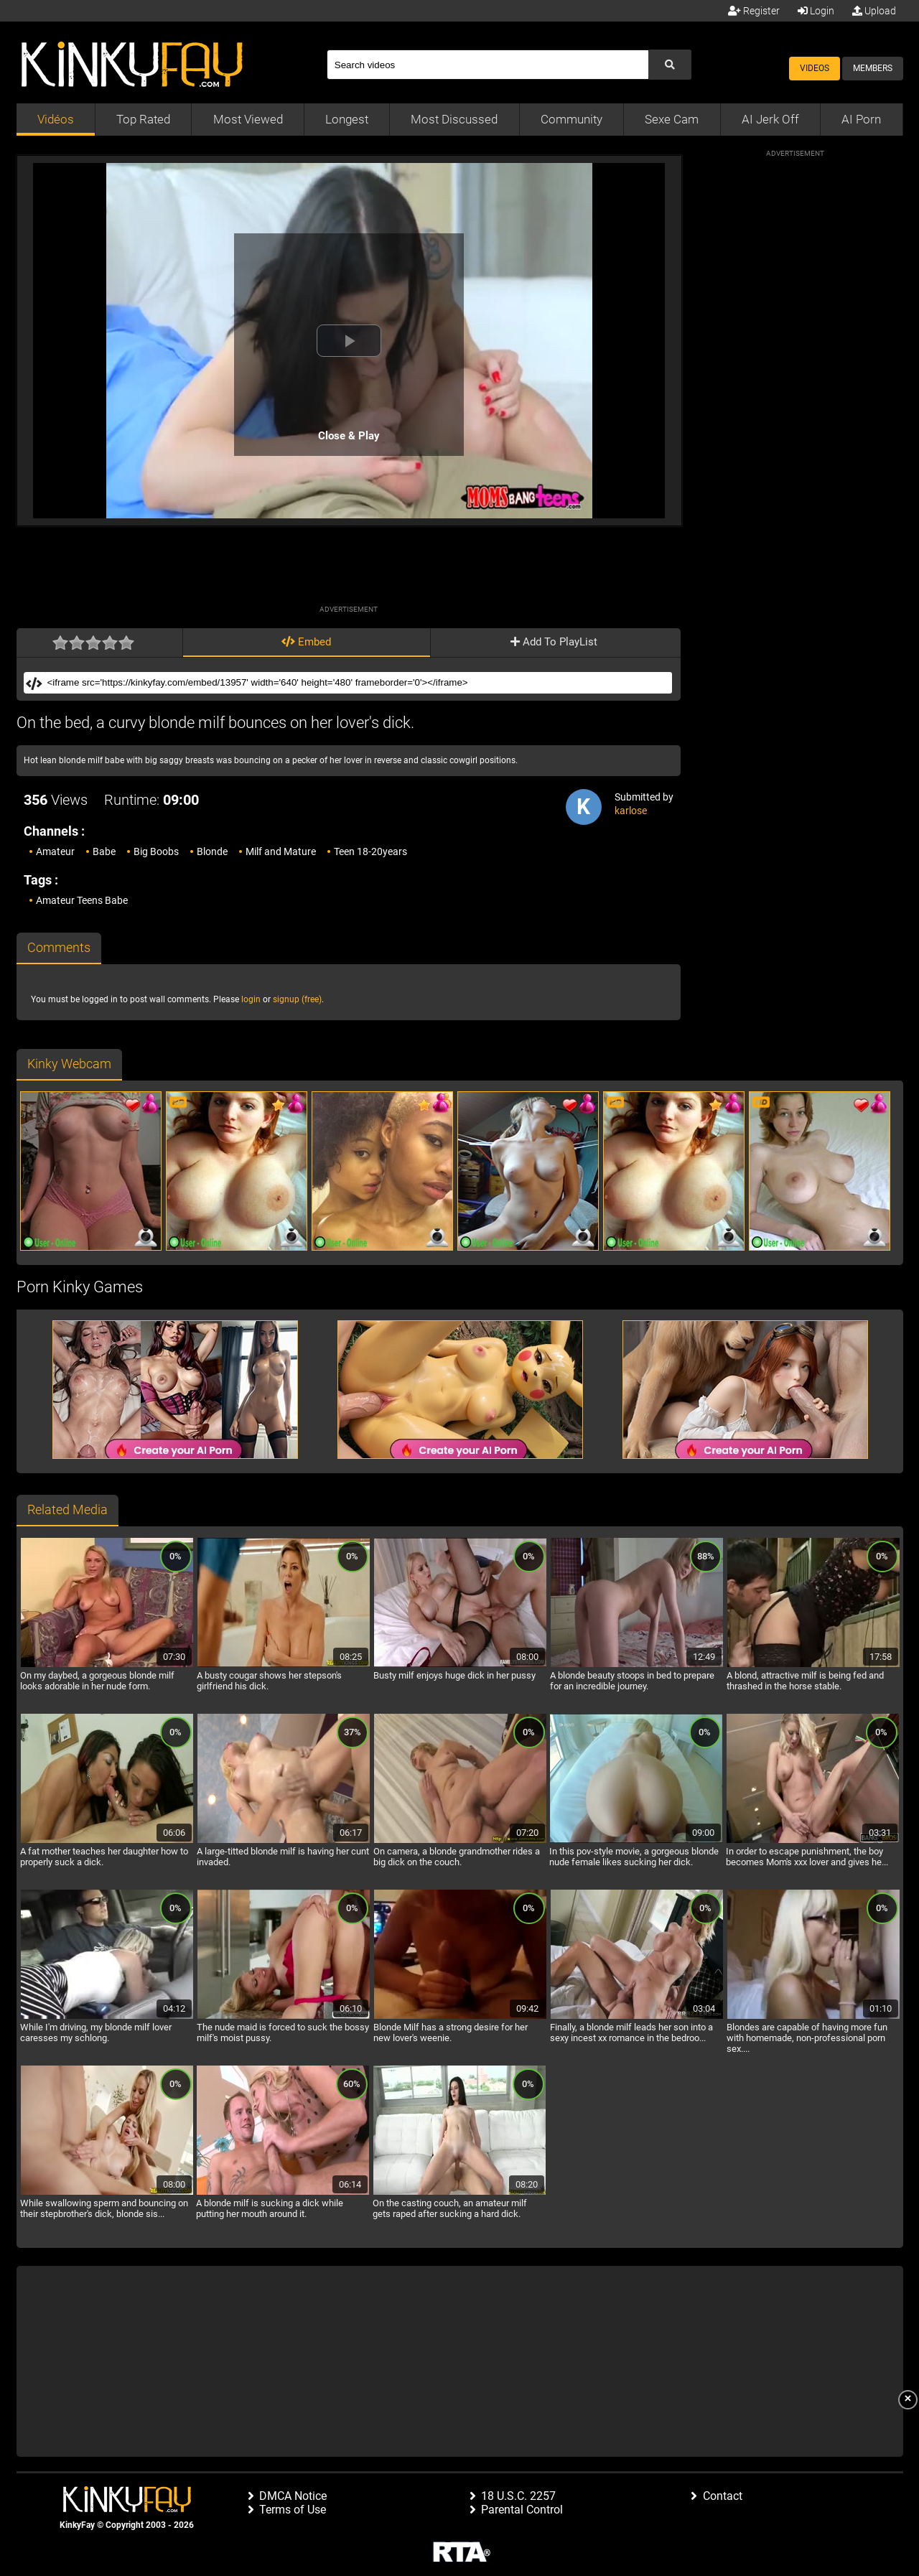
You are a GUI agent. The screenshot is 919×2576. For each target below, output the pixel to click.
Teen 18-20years (370, 851)
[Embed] (358, 683)
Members (872, 68)
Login (816, 11)
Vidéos (55, 119)
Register (754, 11)
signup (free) (297, 999)
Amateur (55, 851)
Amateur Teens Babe (82, 900)
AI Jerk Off (770, 119)
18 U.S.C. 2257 (518, 2496)
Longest (346, 119)
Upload (874, 11)
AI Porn (861, 119)
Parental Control (522, 2509)
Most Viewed (248, 119)
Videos (814, 68)
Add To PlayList (553, 641)
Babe (104, 851)
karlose (631, 810)
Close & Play (349, 435)
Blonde (212, 851)
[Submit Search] (669, 65)
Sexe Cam (672, 119)
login (251, 999)
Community (571, 119)
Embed (306, 641)
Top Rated (143, 119)
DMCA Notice (293, 2496)
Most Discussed (454, 119)
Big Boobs (156, 851)
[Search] (487, 65)
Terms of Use (292, 2509)
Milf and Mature (281, 851)
